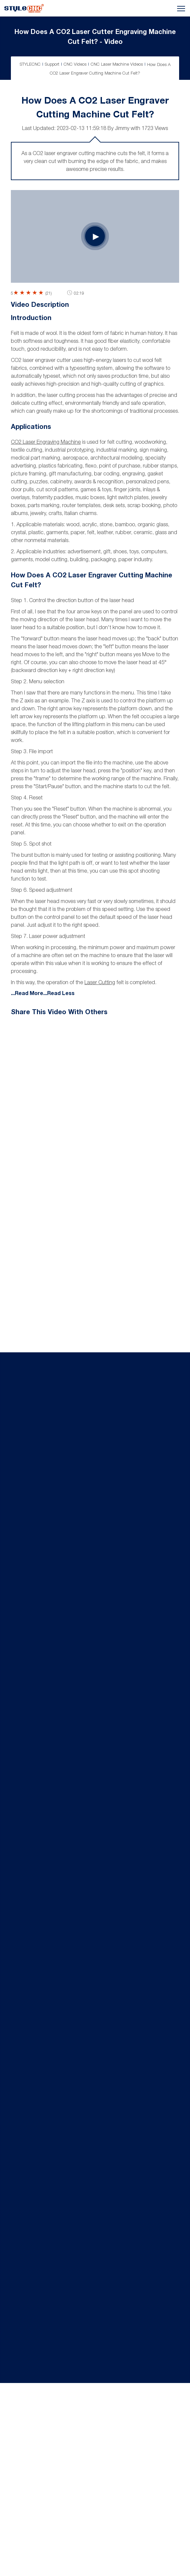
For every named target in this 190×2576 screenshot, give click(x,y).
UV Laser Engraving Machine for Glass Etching (86, 1783)
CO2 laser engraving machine (46, 442)
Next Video (136, 1121)
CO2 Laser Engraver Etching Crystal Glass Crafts (90, 1376)
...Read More (27, 993)
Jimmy (122, 128)
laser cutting (99, 982)
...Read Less (59, 993)
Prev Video (54, 1129)
